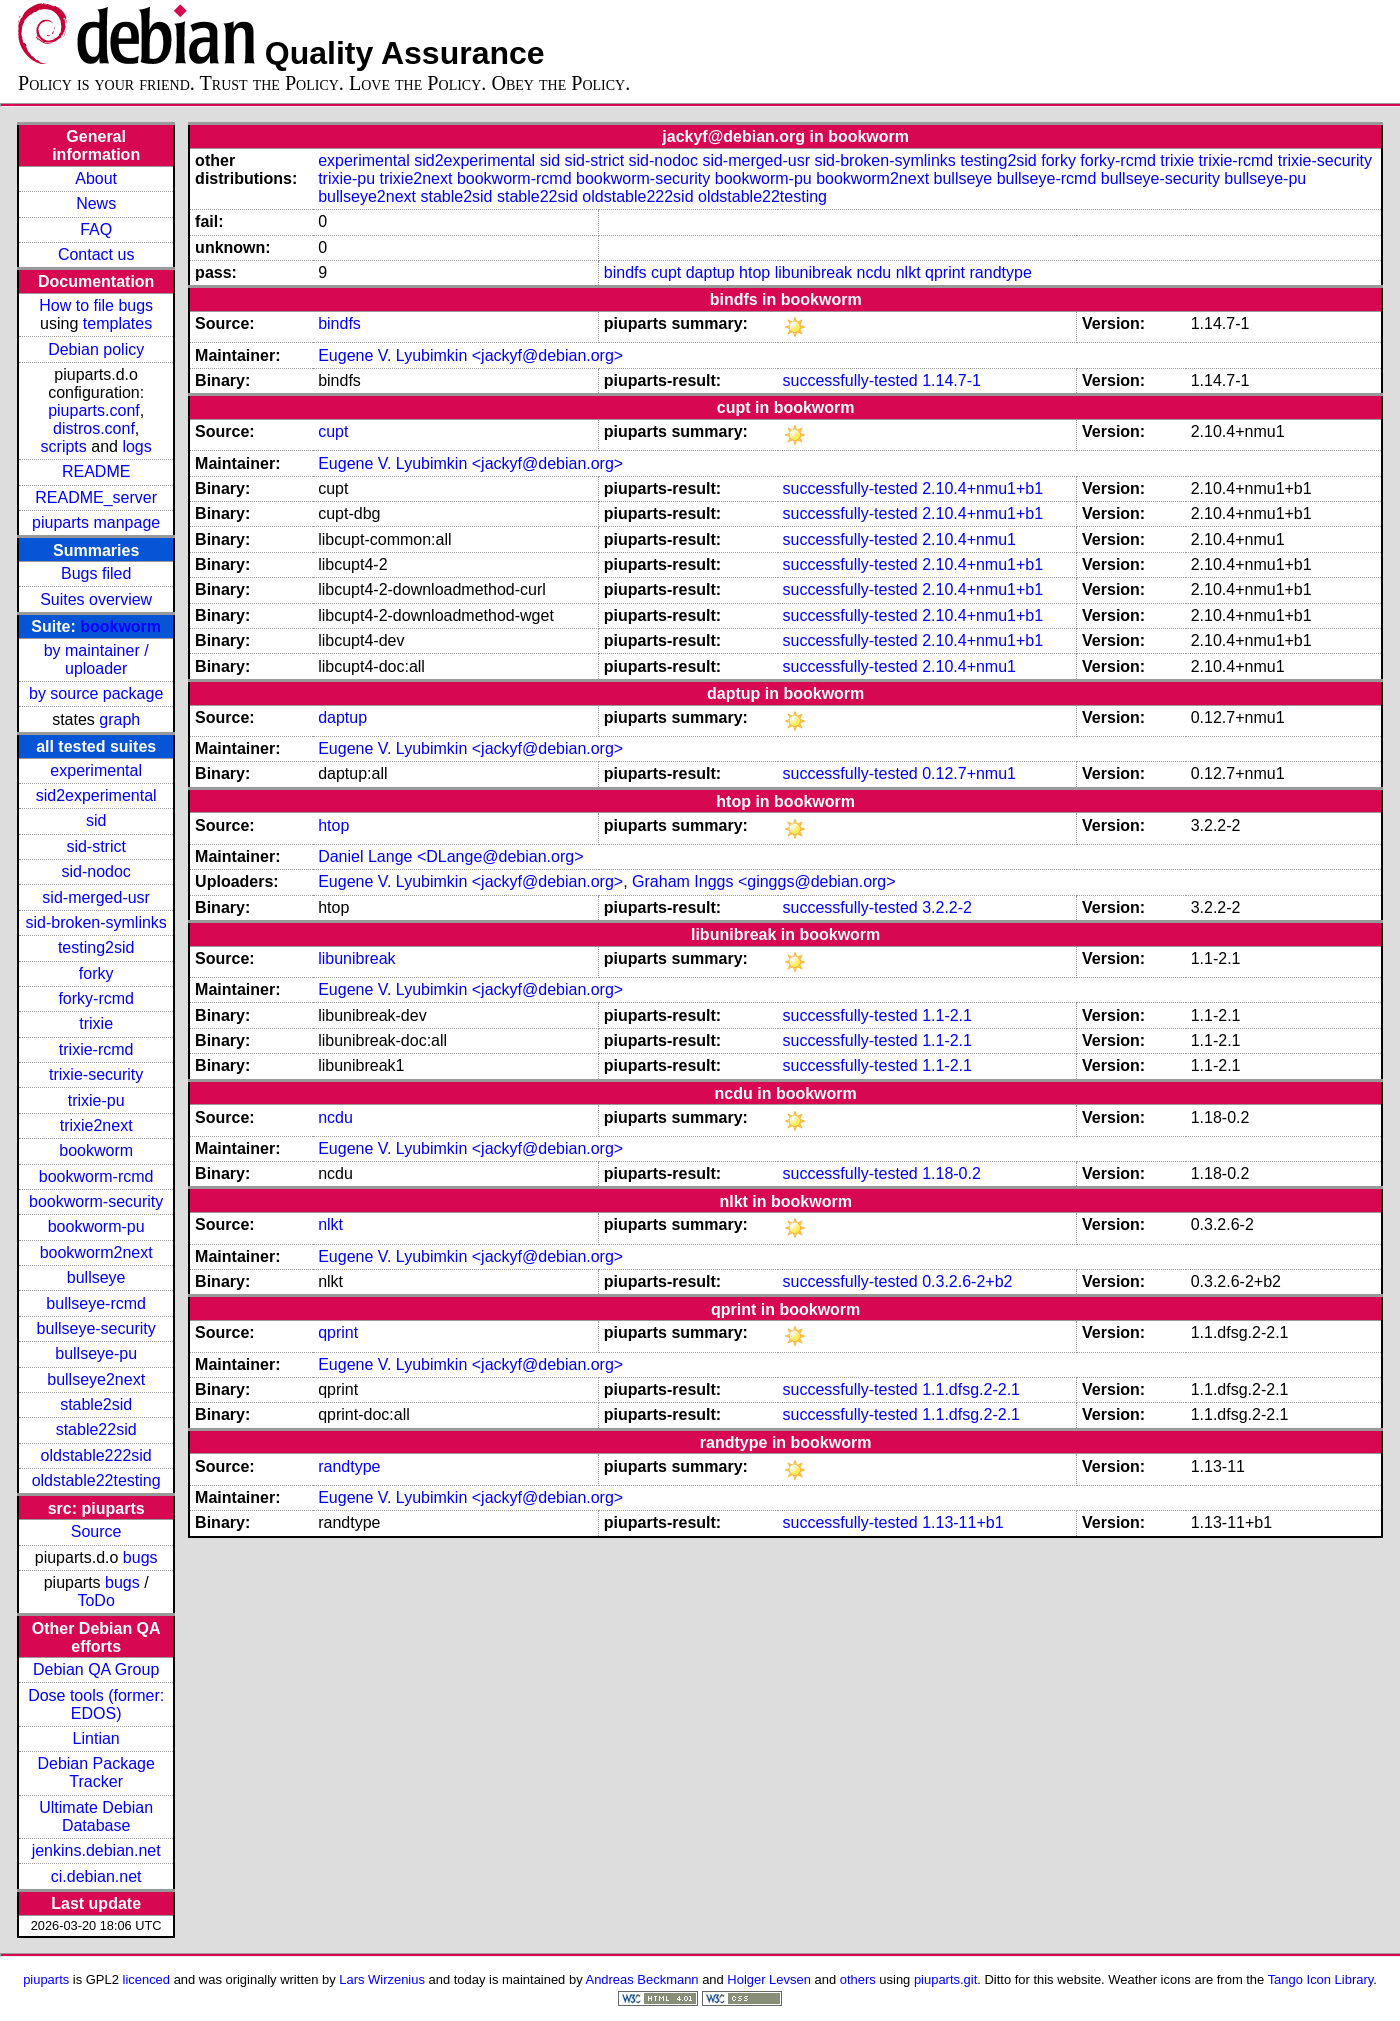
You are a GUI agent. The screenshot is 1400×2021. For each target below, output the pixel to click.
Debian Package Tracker (95, 1772)
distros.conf (94, 428)
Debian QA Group (96, 1669)
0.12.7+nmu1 (969, 773)
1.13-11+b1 (962, 1522)
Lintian (96, 1738)
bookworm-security (96, 1201)
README (96, 471)
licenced (147, 1979)
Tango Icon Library (1321, 1979)
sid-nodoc (95, 871)
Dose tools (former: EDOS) (96, 1704)
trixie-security (96, 1074)
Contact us (96, 254)
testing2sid (96, 947)
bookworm (120, 626)
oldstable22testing (96, 1480)
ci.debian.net (96, 1876)
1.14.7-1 (951, 380)
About (96, 178)
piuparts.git (945, 1979)
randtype (1001, 272)
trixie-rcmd (96, 1049)
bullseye (96, 1277)
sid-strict (96, 846)
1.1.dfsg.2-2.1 (971, 1389)
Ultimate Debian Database (96, 1816)
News (96, 203)
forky (96, 973)
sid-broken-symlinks (95, 922)
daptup (710, 272)
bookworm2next (96, 1252)
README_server (96, 497)
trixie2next (96, 1125)
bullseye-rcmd (96, 1303)
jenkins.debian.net (96, 1850)
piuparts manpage (96, 522)
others (858, 1979)
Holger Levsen (769, 1979)
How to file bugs (96, 305)
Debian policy (96, 349)
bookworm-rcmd (96, 1176)
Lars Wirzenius (382, 1979)
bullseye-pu (96, 1353)
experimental (96, 770)
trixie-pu (96, 1100)
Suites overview (96, 599)
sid (96, 820)
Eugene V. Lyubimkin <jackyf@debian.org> (470, 355)
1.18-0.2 (951, 1173)
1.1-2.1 (947, 1015)
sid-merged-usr (96, 897)
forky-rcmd (96, 998)
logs (136, 446)
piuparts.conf (94, 410)
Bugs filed (96, 573)
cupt (666, 272)
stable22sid (96, 1429)
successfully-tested (850, 380)
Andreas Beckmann (642, 1979)
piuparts (46, 1979)
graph (119, 719)
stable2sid (96, 1404)
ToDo (95, 1600)
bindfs (625, 272)
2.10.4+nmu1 (969, 539)
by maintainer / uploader (96, 659)
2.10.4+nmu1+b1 (982, 488)
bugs (140, 1557)
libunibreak (813, 272)
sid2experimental (96, 795)
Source (96, 1531)
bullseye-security (96, 1328)
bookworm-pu (96, 1226)
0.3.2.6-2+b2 (967, 1281)
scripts (64, 446)
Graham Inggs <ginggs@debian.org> (764, 881)
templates (117, 323)
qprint (945, 272)
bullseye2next (96, 1379)
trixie (96, 1023)
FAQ (96, 229)
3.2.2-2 (947, 907)
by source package (96, 693)
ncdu (874, 272)
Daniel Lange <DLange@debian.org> (450, 856)
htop (754, 272)
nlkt (908, 272)
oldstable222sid (96, 1455)
